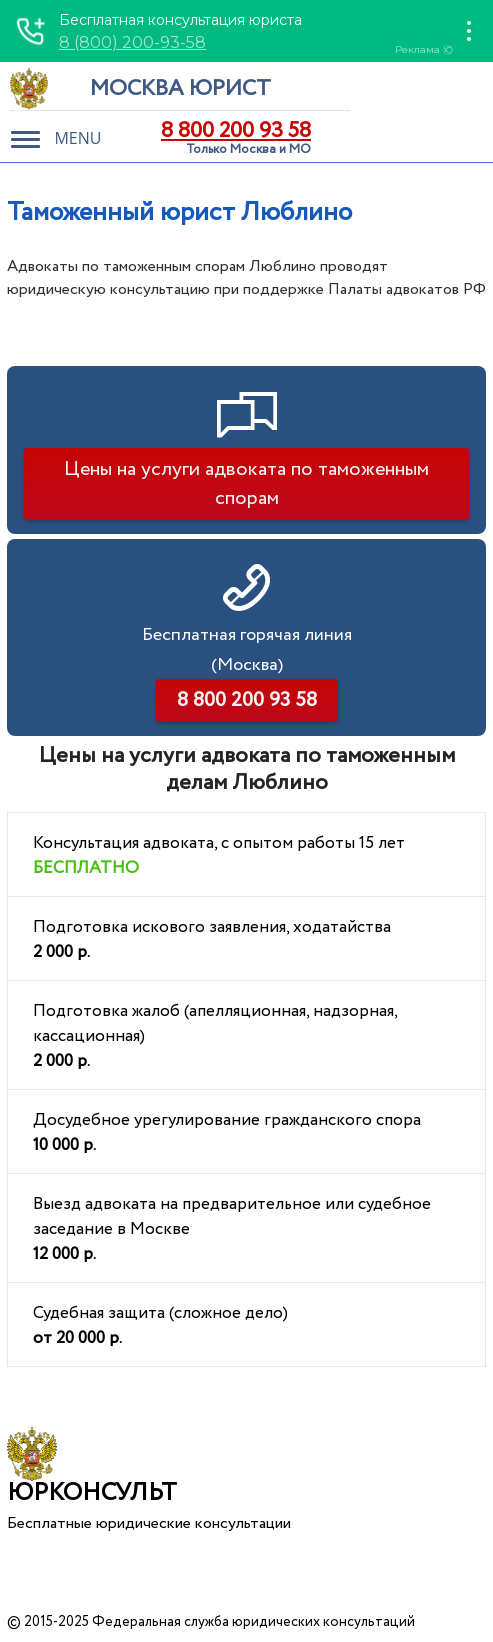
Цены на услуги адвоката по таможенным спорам (246, 484)
